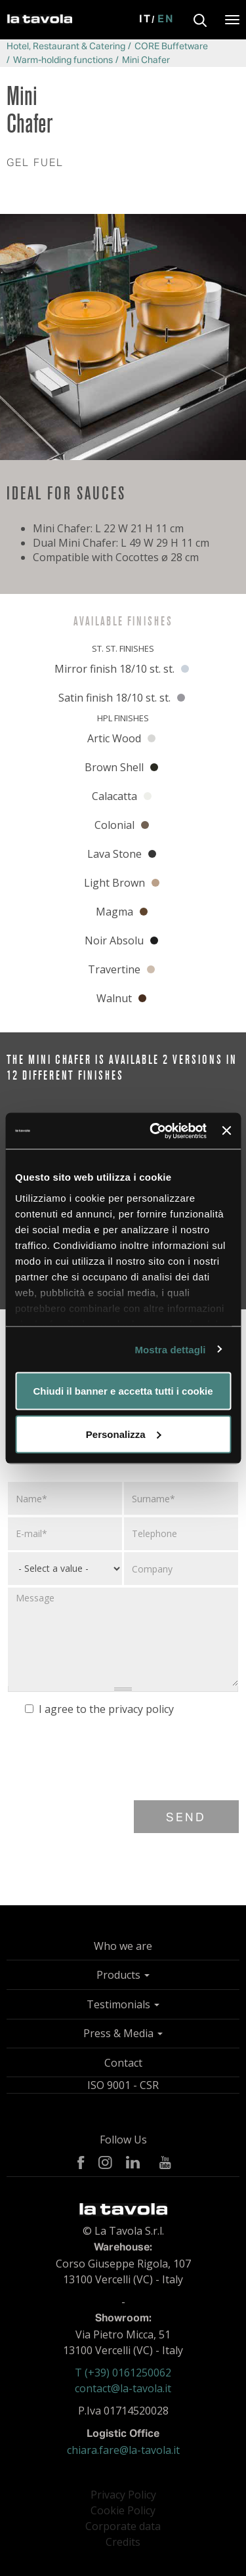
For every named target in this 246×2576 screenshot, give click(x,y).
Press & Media (123, 2033)
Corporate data (123, 2526)
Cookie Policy (123, 2510)
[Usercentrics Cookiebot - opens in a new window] (154, 1130)
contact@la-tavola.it (123, 2388)
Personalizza (123, 1433)
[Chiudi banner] (226, 1130)
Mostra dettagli (169, 1349)
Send (186, 1818)
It (145, 19)
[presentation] (107, 1761)
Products (123, 1975)
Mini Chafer (146, 60)
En (165, 19)
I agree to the (99, 1709)
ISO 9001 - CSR (123, 2085)
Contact (123, 2063)
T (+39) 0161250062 (123, 2372)
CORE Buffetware (171, 46)
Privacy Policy (123, 2494)
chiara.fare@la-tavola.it (123, 2450)
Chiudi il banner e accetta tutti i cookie (123, 1391)
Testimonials (123, 2004)
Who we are (123, 1946)
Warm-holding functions (63, 60)
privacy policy (141, 1709)
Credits (123, 2542)
